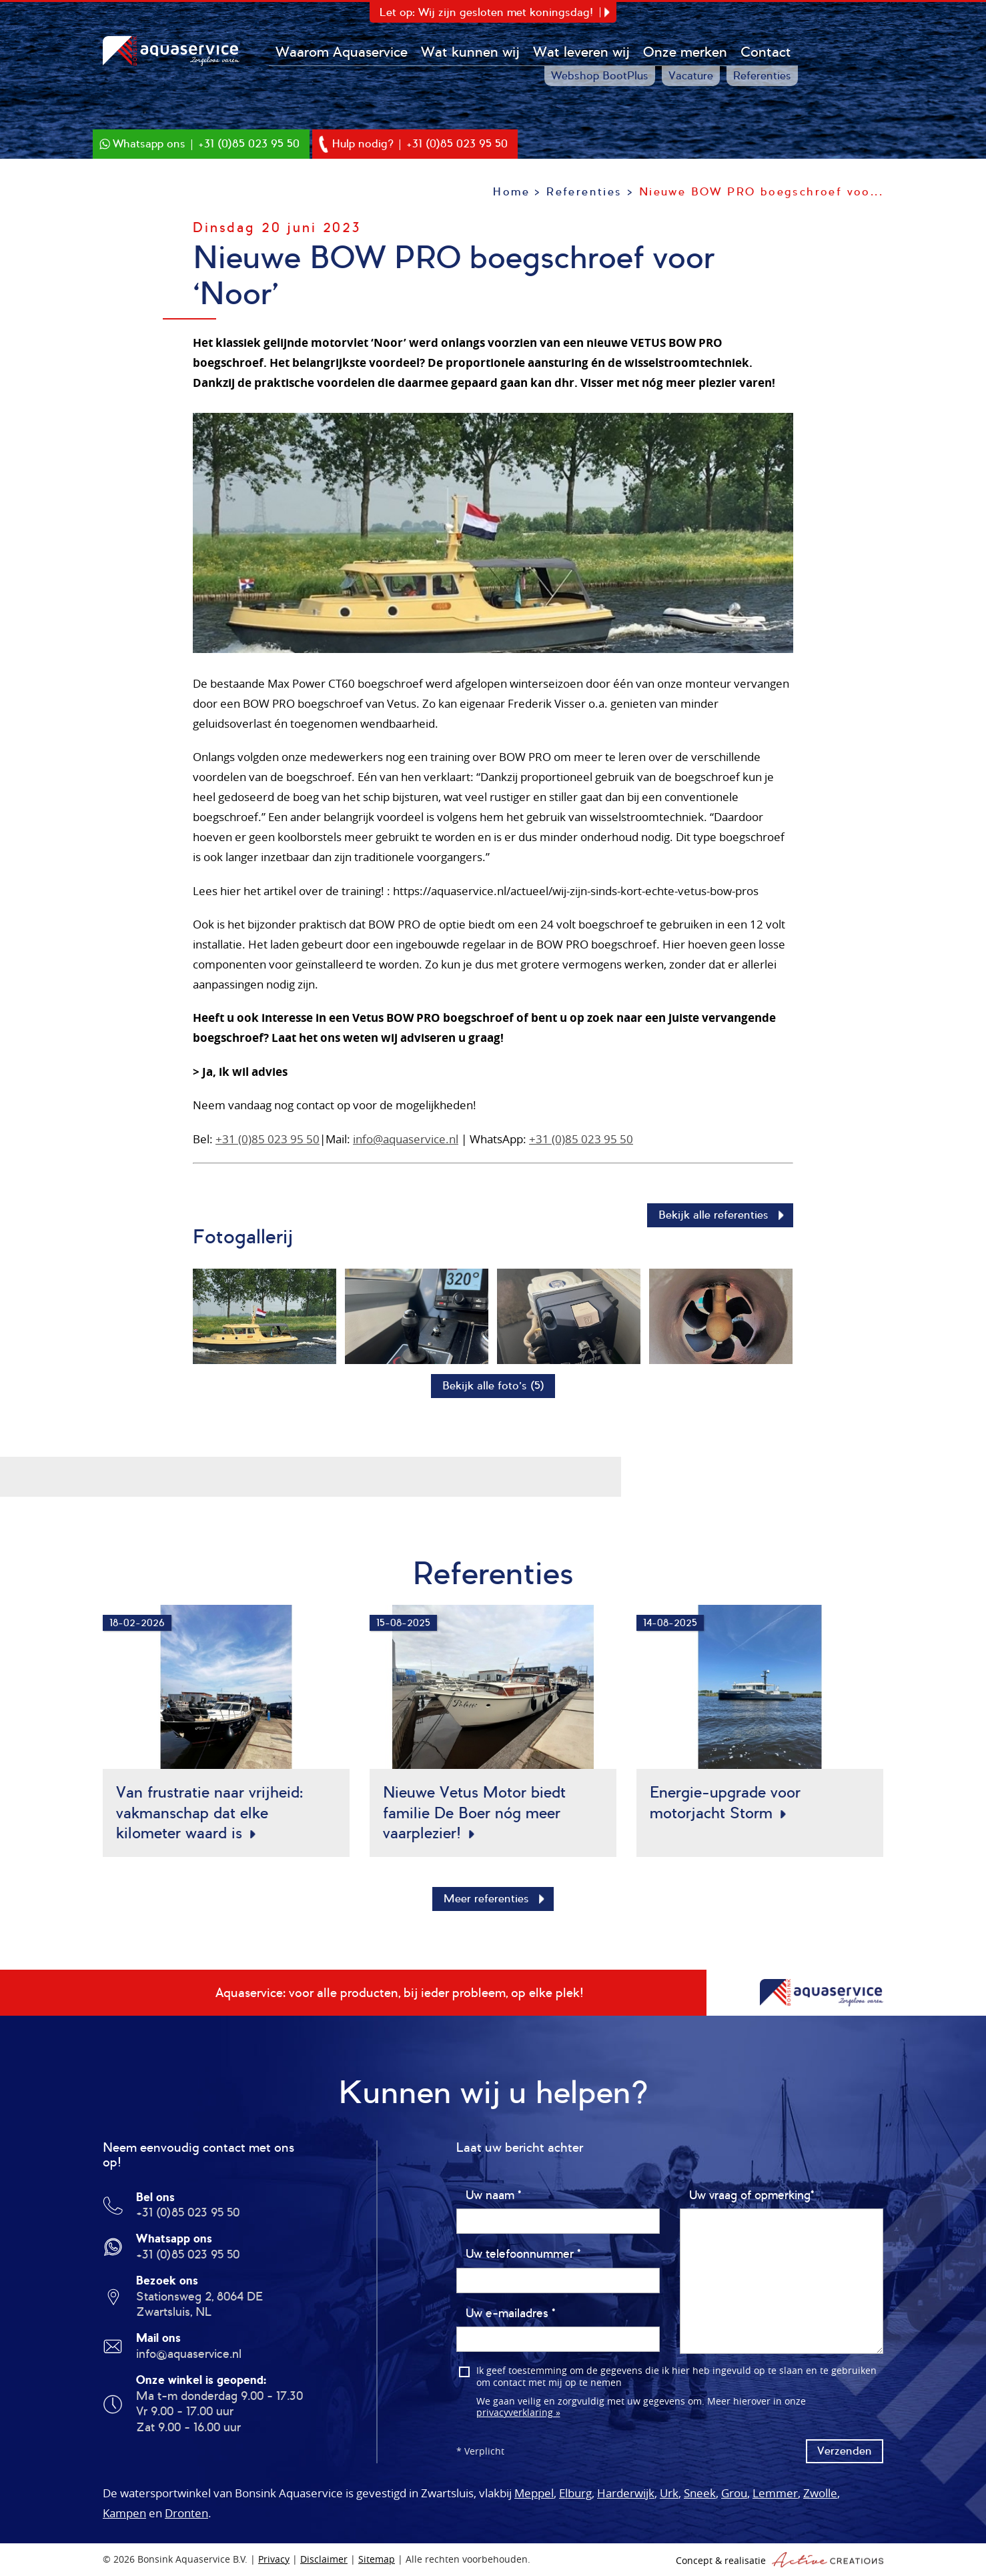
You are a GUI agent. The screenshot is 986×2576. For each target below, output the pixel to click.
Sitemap (376, 2559)
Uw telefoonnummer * (523, 2255)
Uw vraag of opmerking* (751, 2195)
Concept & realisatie (779, 2560)
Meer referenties (486, 1899)
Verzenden (844, 2452)
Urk (669, 2493)
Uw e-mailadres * (510, 2314)
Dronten (186, 2513)
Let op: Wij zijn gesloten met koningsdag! (486, 12)
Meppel (534, 2493)
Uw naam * (493, 2195)
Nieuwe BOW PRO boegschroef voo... (761, 192)
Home (511, 192)
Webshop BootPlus (600, 76)
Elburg (575, 2493)
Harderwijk (625, 2493)
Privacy (274, 2559)
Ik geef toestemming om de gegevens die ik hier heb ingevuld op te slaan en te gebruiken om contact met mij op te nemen (676, 2377)
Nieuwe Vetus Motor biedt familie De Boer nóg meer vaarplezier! (474, 1813)
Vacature (691, 76)
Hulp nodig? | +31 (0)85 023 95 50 (420, 144)
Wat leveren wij (582, 52)
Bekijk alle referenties (713, 1215)
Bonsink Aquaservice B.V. (173, 51)
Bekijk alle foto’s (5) (493, 1386)
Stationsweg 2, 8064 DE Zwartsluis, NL (199, 2305)
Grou (734, 2493)
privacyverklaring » (518, 2413)
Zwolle (820, 2493)
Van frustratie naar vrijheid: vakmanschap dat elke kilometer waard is (209, 1813)
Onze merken (686, 52)
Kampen (124, 2513)
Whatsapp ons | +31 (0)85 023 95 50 (206, 144)
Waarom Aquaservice (342, 52)
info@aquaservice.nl (405, 1139)
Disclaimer (324, 2559)
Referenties (763, 76)
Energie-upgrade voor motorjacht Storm (725, 1802)
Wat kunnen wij (471, 52)
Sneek (700, 2493)
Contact (766, 52)
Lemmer (775, 2493)
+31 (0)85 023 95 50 (267, 1139)
